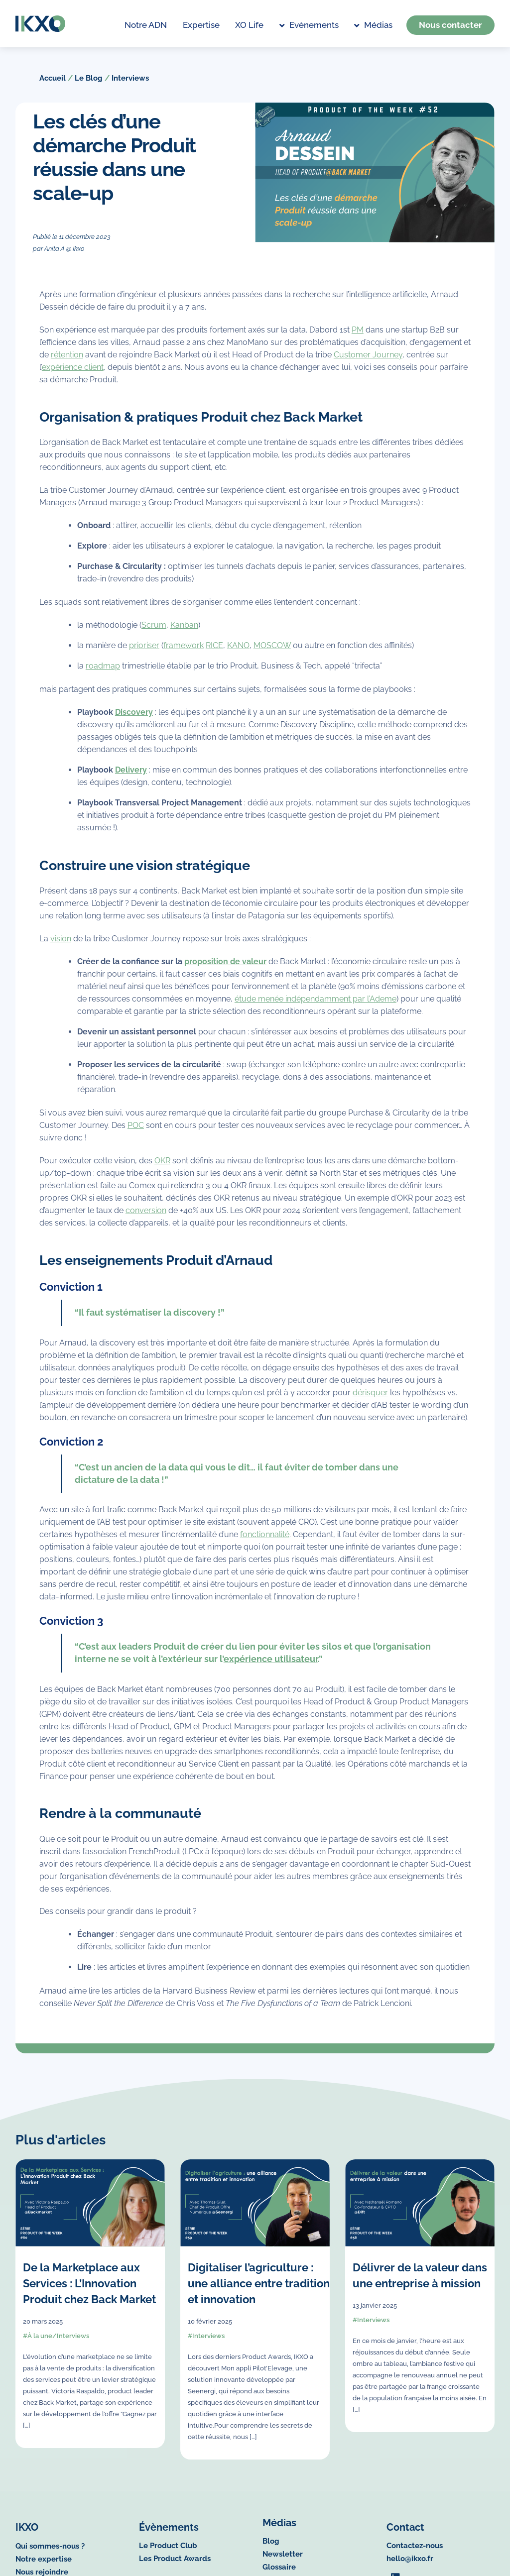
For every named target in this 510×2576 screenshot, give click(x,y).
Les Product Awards (175, 2564)
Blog (270, 2551)
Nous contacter (450, 25)
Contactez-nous (414, 2551)
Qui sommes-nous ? (50, 2551)
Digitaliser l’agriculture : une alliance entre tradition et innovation (259, 2290)
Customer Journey (368, 361)
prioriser (144, 652)
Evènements (308, 25)
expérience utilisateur (271, 1666)
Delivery (131, 777)
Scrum (153, 632)
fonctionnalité (264, 1542)
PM (358, 336)
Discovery (134, 719)
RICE (214, 652)
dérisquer (370, 1400)
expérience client (73, 374)
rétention (67, 361)
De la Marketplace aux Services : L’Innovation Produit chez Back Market (89, 2290)
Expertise (201, 25)
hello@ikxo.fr (409, 2564)
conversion (146, 1218)
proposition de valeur (225, 969)
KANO (238, 652)
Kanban (184, 632)
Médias (373, 25)
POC (136, 1132)
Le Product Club (168, 2551)
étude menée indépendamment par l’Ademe (315, 1006)
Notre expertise (43, 2564)
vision (60, 946)
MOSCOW (272, 652)
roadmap (103, 672)
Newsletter (282, 2564)
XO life (249, 25)
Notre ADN (146, 25)
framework (183, 652)
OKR (162, 1168)
